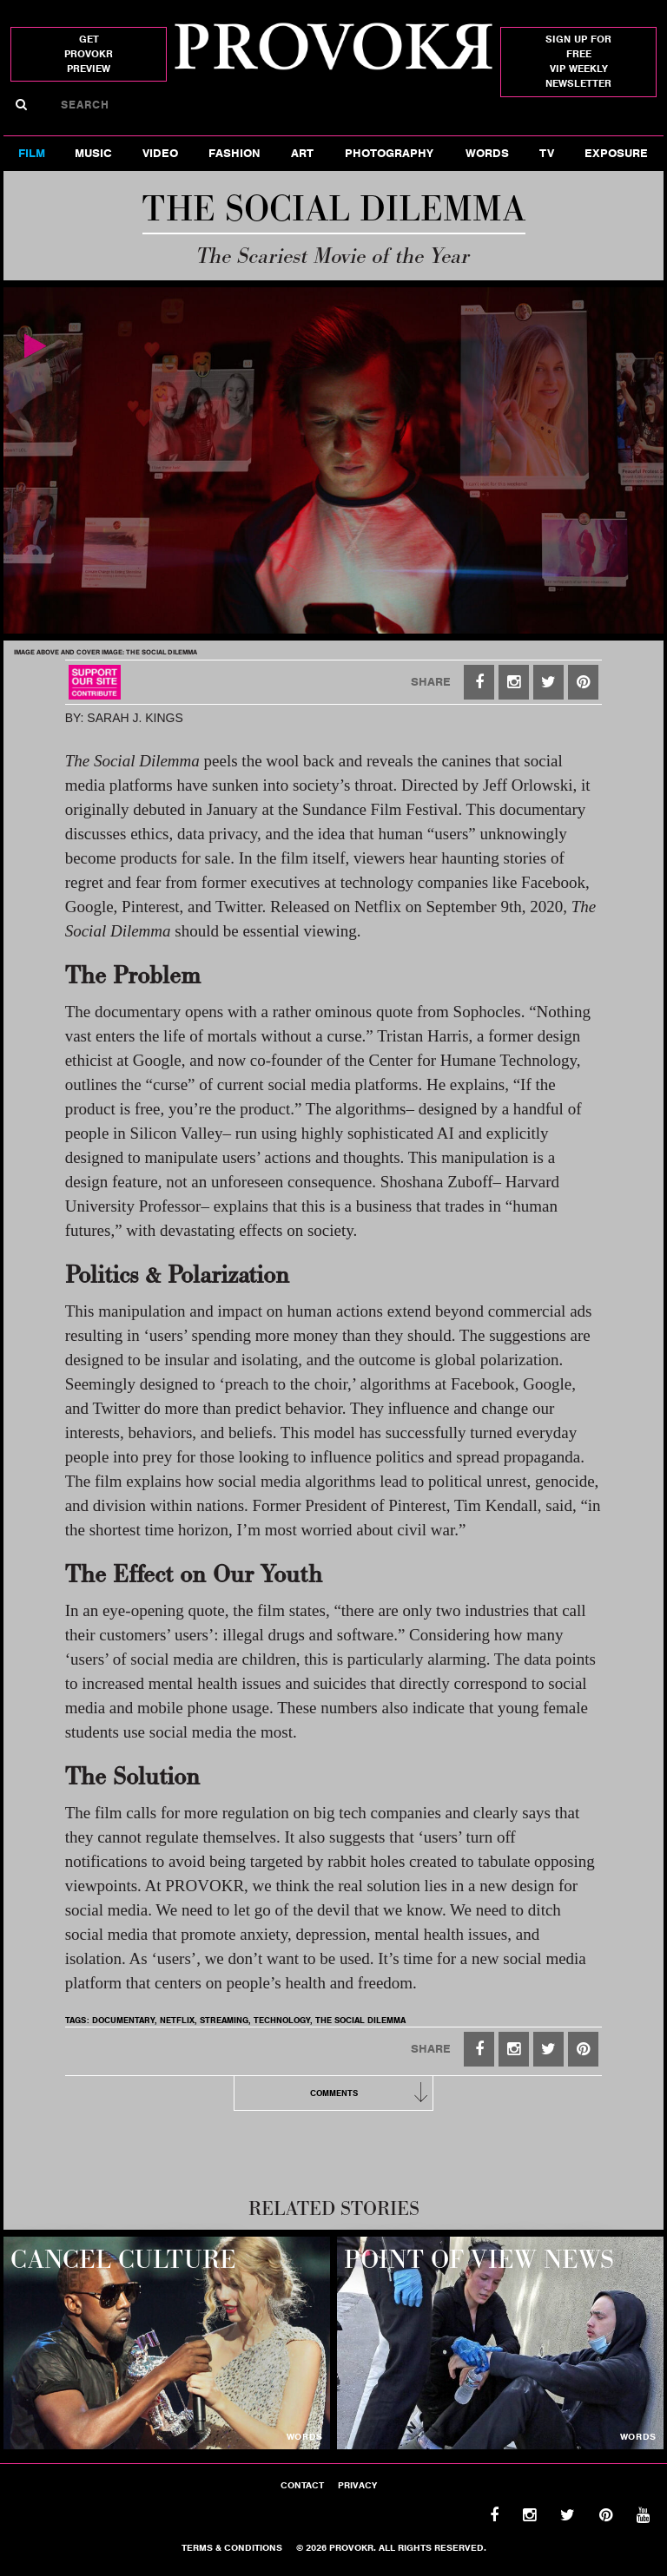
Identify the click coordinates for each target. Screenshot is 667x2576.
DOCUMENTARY (123, 2020)
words (305, 2436)
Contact (302, 2485)
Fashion (234, 153)
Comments (371, 2093)
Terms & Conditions (232, 2547)
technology (282, 2020)
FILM (31, 153)
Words (487, 153)
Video (160, 153)
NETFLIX (177, 2020)
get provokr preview (88, 54)
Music (93, 153)
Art (302, 153)
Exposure (616, 153)
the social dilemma (360, 2020)
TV (546, 153)
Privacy (357, 2485)
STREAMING (224, 2020)
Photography (389, 153)
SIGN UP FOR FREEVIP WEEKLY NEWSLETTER (578, 61)
